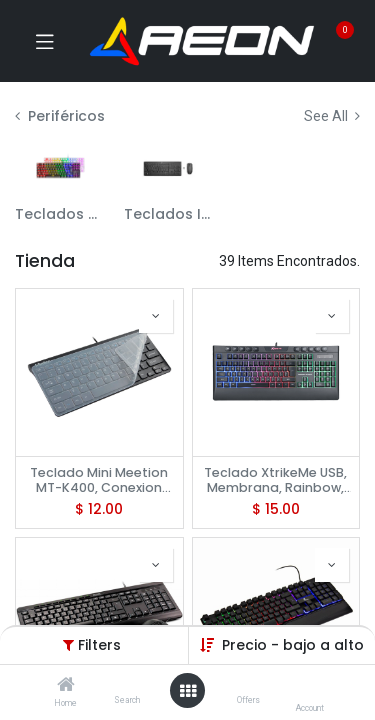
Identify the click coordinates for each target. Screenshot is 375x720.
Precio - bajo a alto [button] (293, 645)
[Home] (66, 686)
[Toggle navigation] (45, 41)
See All (332, 116)
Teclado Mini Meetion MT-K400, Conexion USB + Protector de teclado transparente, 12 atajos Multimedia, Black (99, 480)
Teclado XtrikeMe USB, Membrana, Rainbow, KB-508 (275, 480)
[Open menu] (188, 691)
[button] (156, 316)
